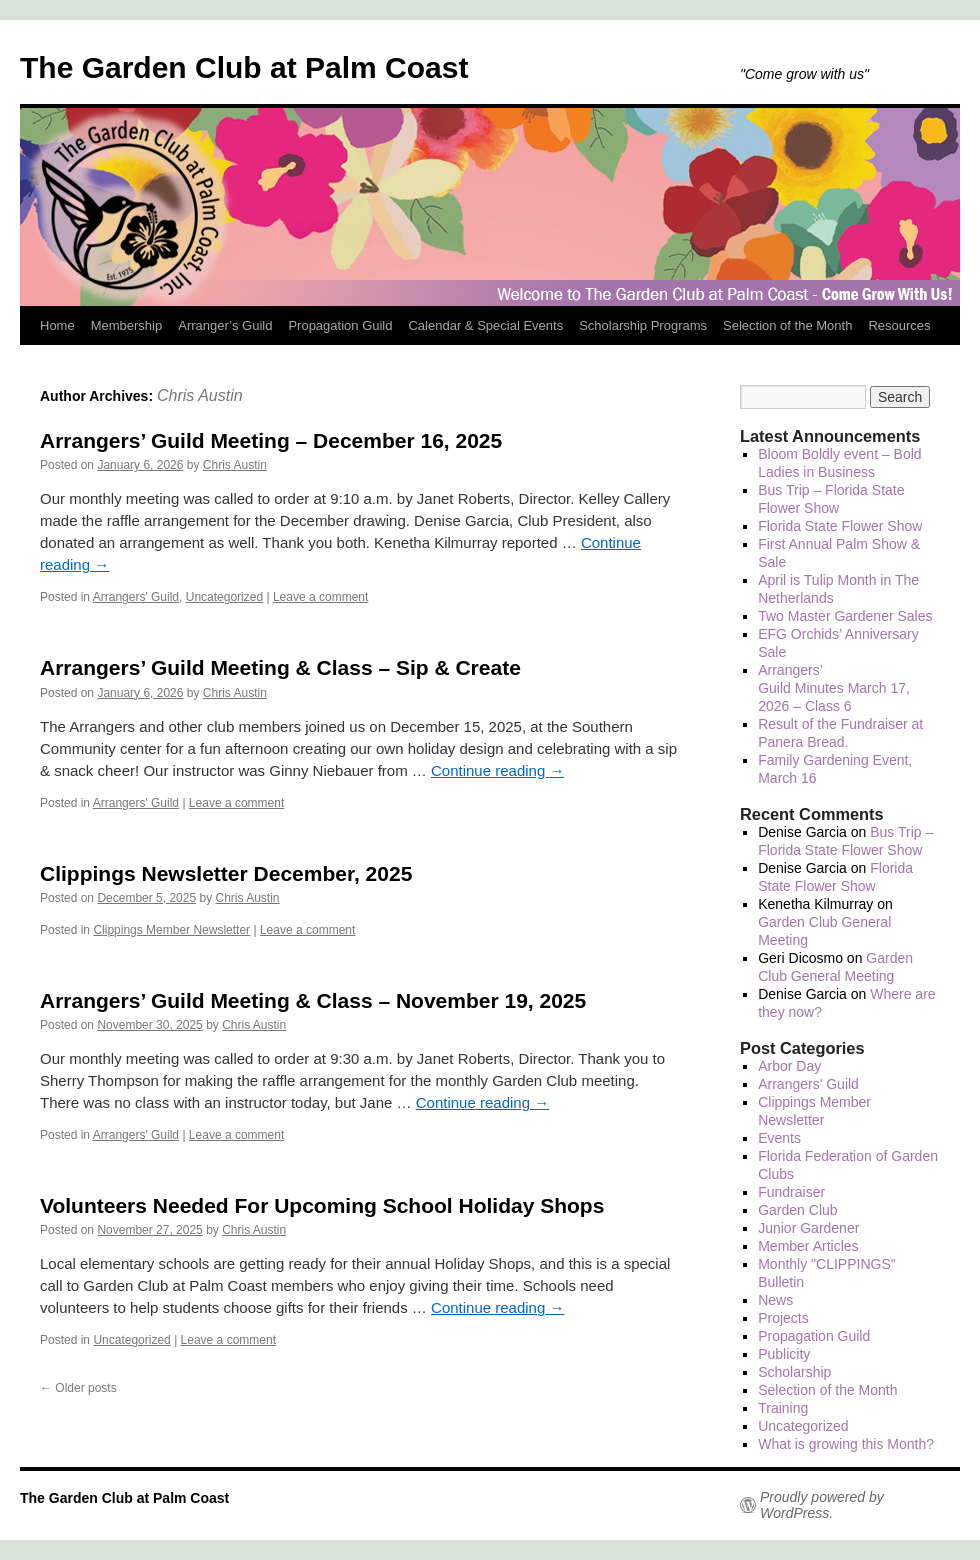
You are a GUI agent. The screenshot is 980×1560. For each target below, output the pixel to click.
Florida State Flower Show (840, 526)
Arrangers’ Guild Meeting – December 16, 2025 (271, 440)
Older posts (78, 1388)
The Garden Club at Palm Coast (244, 67)
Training (783, 1408)
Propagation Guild (340, 325)
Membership (127, 325)
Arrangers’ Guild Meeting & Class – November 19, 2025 (313, 1000)
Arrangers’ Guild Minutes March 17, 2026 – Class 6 (834, 688)
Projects (783, 1318)
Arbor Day (789, 1066)
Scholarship (794, 1372)
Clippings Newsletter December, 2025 (226, 873)
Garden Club (797, 1210)
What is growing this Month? (846, 1444)
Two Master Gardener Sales (845, 616)
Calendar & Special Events (485, 325)
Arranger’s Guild (225, 325)
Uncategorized (224, 597)
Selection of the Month (787, 325)
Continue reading (497, 770)
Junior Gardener (808, 1228)
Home (57, 325)
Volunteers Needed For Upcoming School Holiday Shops (322, 1205)
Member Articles (808, 1246)
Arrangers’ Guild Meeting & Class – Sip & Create (280, 667)
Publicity (784, 1354)
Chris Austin (200, 395)
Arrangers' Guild (136, 597)
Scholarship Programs (643, 325)
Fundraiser (791, 1192)
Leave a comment (320, 597)
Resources (899, 325)
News (775, 1300)
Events (779, 1138)
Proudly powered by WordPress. (822, 1505)
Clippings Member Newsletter (171, 930)
